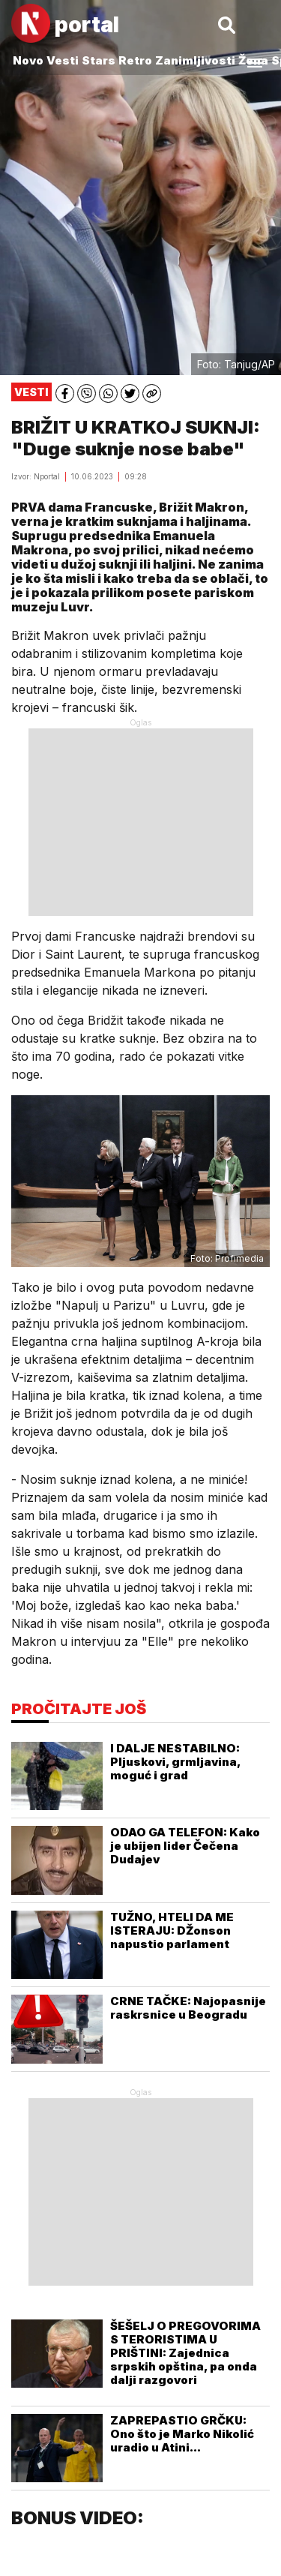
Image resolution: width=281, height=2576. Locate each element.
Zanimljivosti (195, 60)
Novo (28, 60)
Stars (98, 60)
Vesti (62, 60)
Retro (135, 60)
